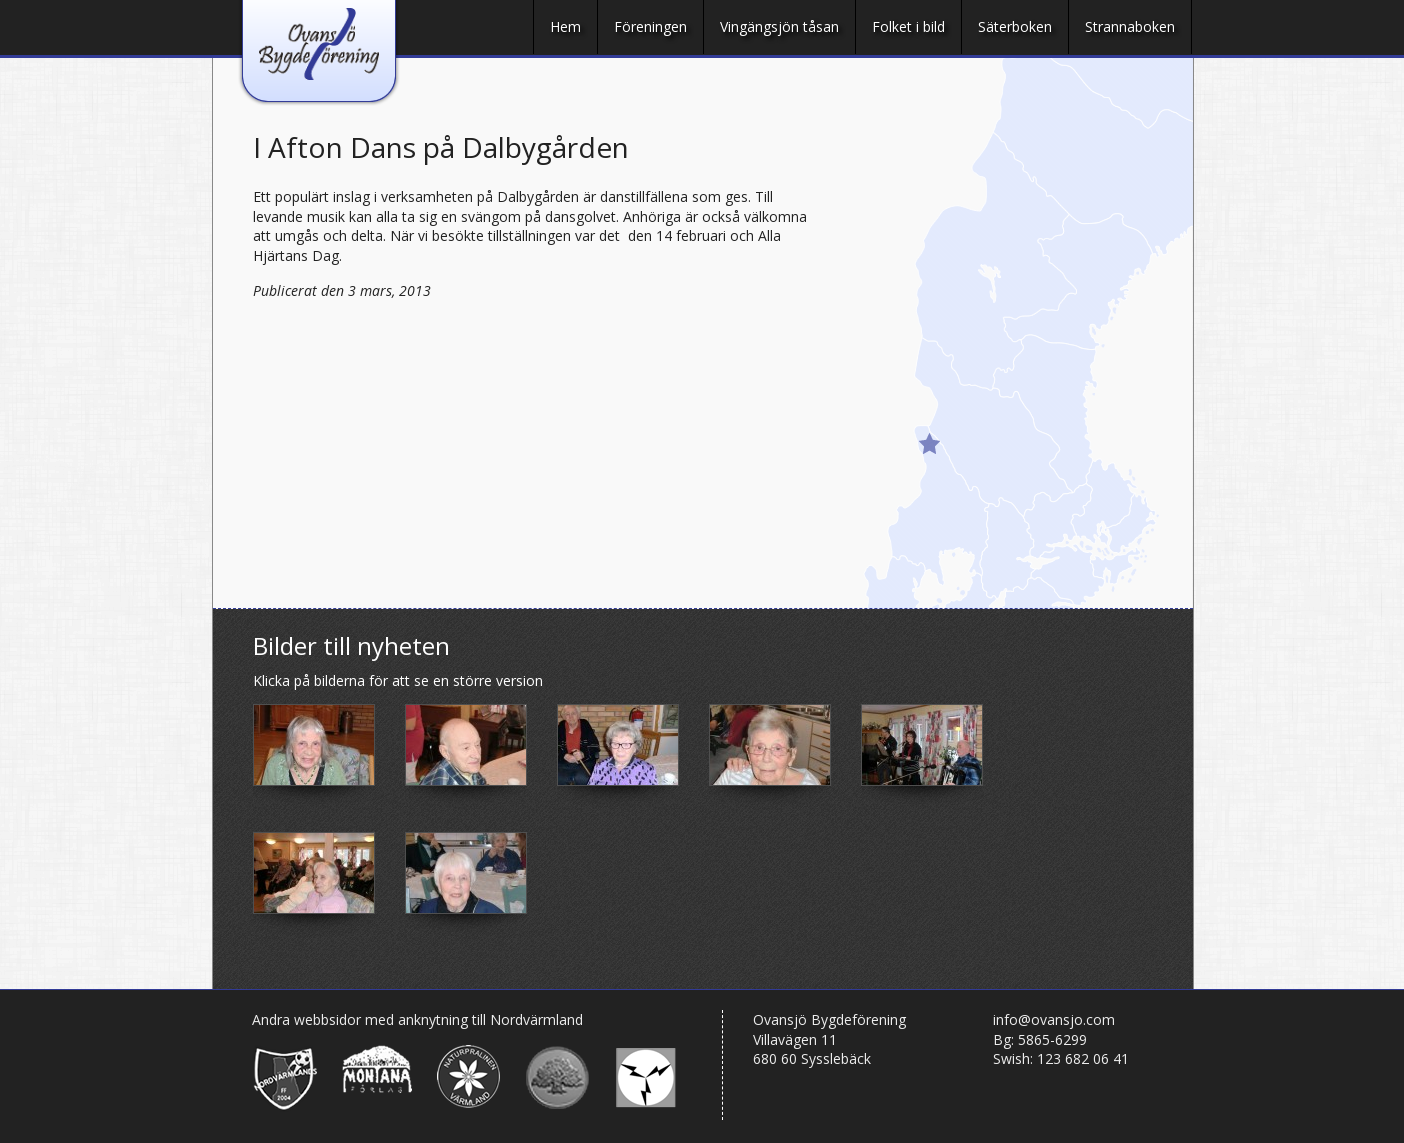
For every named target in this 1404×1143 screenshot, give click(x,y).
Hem (565, 26)
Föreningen (650, 26)
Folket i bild (908, 26)
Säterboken (1015, 26)
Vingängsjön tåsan (779, 26)
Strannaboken (1130, 26)
